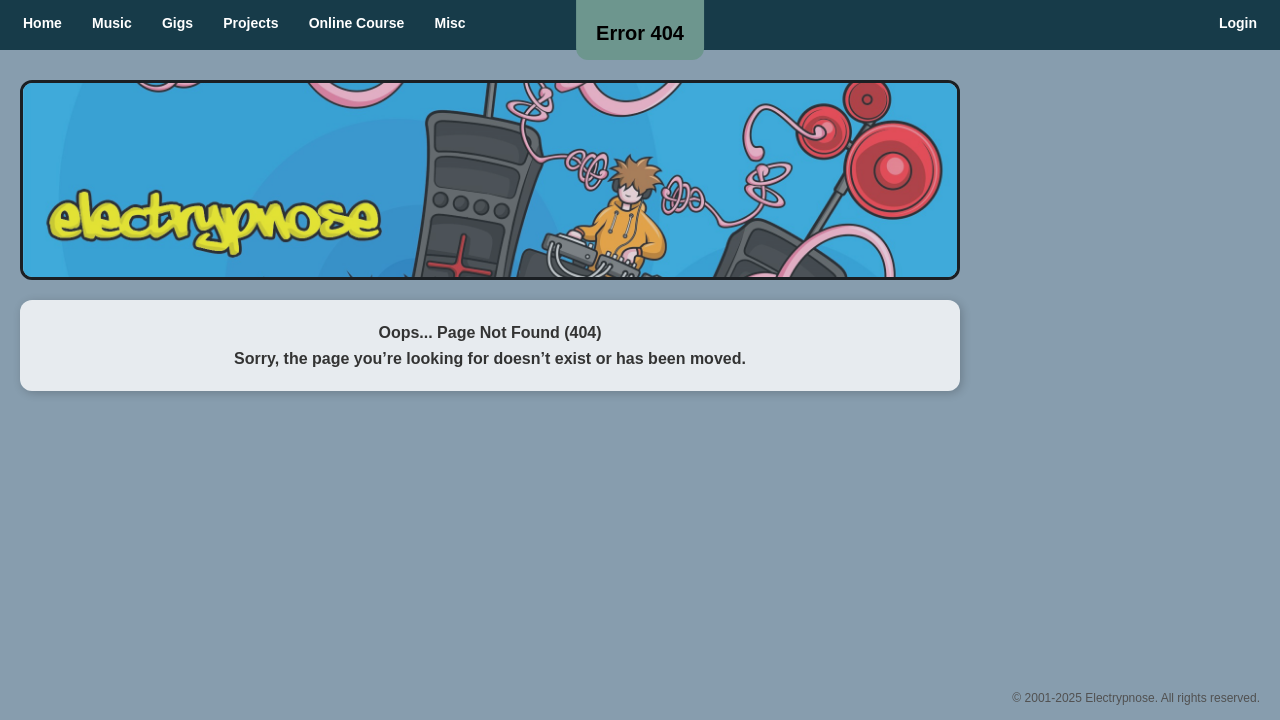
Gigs (177, 23)
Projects (250, 23)
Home (42, 23)
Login (1238, 23)
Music (112, 23)
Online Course (357, 23)
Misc (450, 23)
